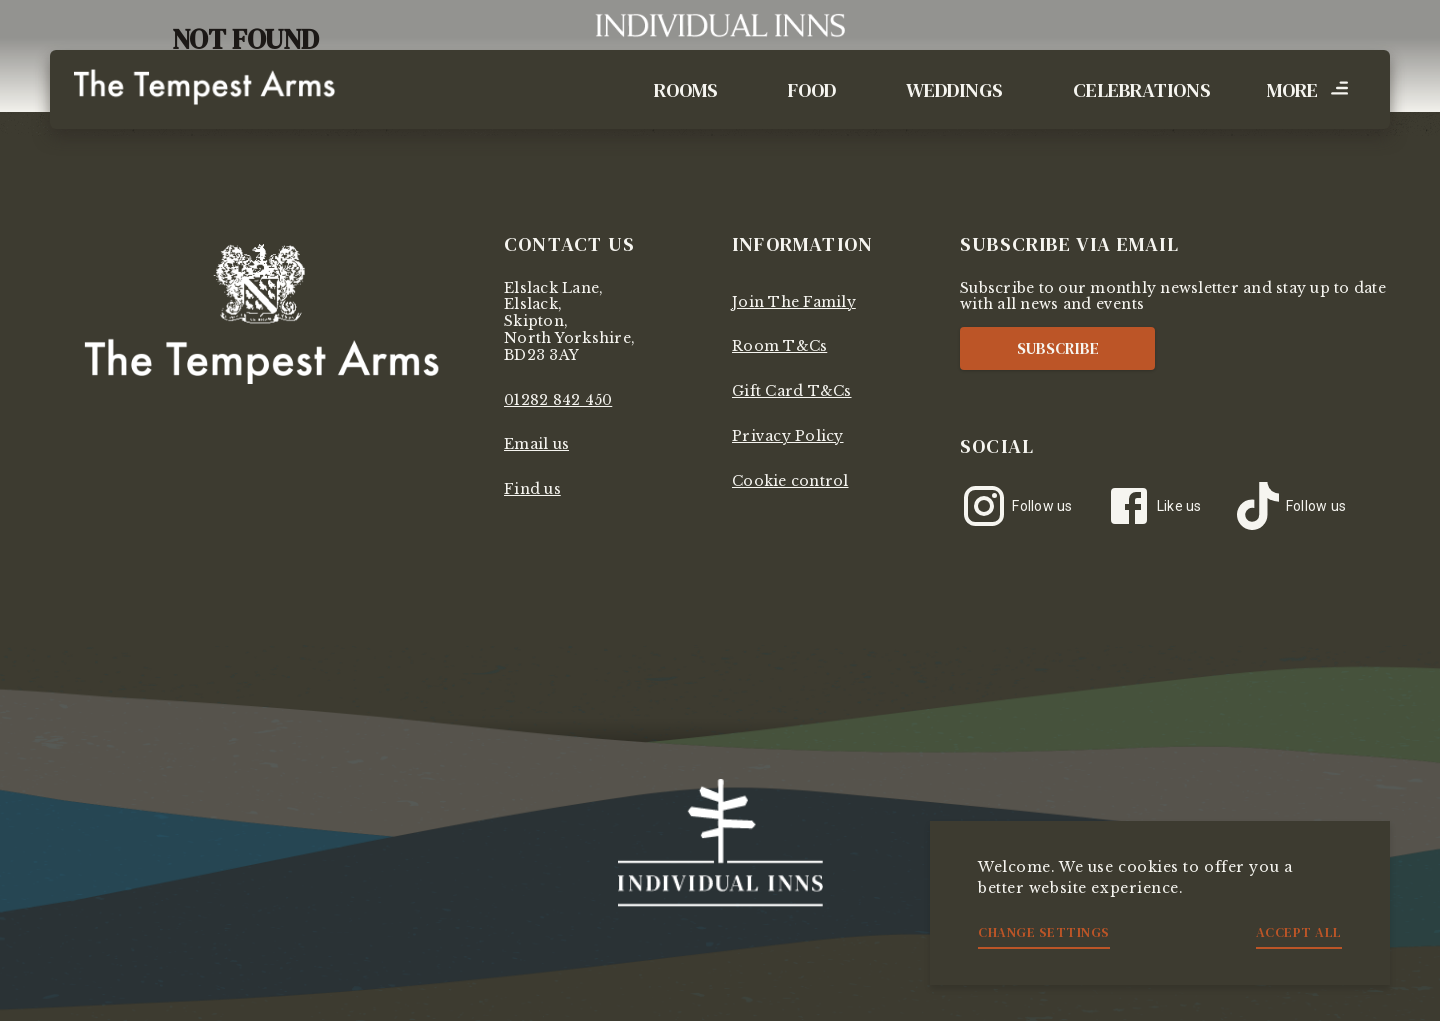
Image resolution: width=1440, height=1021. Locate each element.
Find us (532, 489)
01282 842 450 (558, 400)
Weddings (954, 90)
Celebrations (1142, 90)
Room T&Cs (779, 346)
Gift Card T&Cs (792, 391)
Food (812, 90)
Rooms (686, 90)
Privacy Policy (788, 436)
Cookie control (790, 481)
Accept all (1299, 932)
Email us (536, 444)
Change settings (1044, 932)
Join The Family (794, 302)
